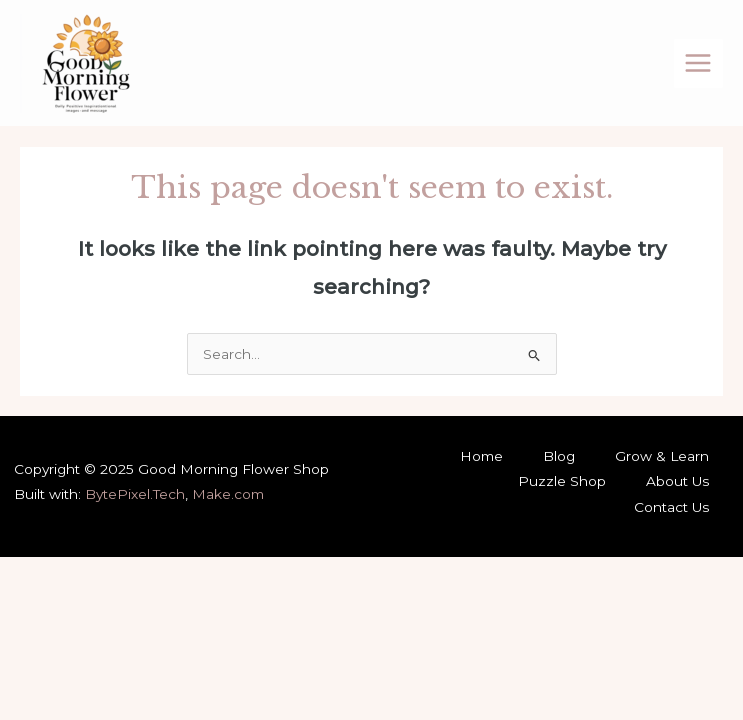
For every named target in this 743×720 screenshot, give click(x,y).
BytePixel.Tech (135, 494)
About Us (677, 481)
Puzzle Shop (562, 481)
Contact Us (671, 507)
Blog (559, 456)
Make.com (228, 494)
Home (481, 456)
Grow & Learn (662, 456)
